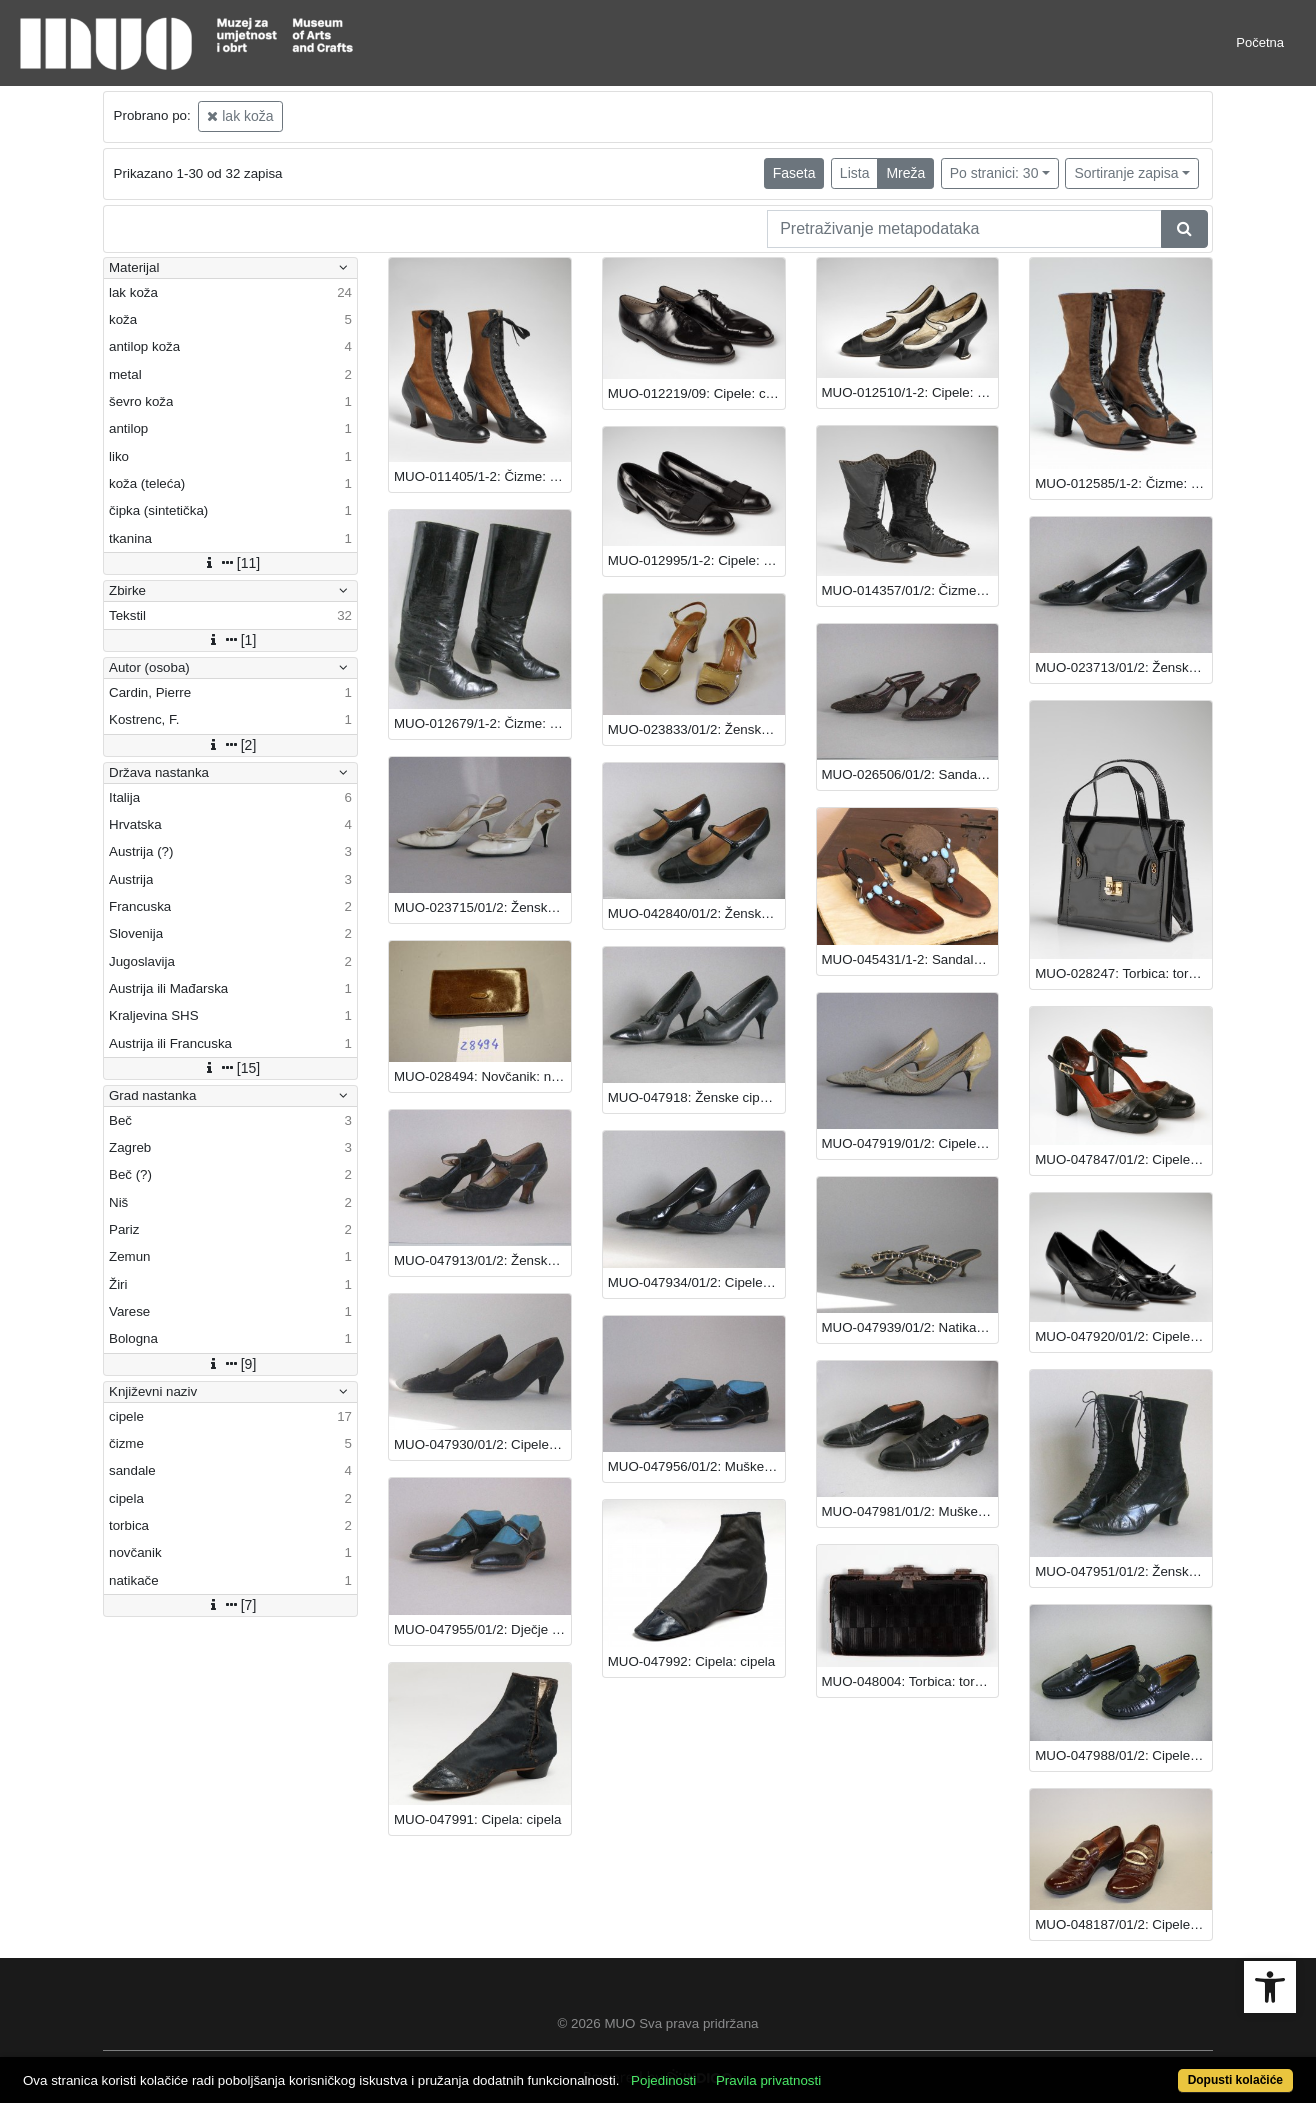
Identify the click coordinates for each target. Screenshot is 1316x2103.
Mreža (905, 173)
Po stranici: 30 (994, 173)
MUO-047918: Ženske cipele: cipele (696, 1097)
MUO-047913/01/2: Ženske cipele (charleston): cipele (482, 1260)
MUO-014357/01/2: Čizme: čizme (910, 590)
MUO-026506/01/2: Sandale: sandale (910, 774)
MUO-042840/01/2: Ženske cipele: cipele (696, 913)
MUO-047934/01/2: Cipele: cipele (696, 1282)
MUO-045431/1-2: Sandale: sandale (910, 959)
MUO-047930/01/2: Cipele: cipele (482, 1444)
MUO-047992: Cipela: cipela (691, 1661)
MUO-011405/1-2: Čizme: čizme (482, 476)
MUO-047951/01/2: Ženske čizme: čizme (1123, 1571)
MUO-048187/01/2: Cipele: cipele (1123, 1924)
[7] (231, 1605)
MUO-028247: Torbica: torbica (1123, 973)
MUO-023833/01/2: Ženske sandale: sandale (696, 729)
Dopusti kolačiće (1235, 2080)
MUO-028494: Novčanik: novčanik (482, 1076)
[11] (230, 563)
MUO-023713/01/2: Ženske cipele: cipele (1123, 667)
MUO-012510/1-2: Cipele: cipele (910, 392)
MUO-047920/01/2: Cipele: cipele (1123, 1336)
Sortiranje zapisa (1126, 173)
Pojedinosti (663, 2080)
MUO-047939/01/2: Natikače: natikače (910, 1327)
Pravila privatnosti (768, 2080)
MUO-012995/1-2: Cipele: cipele (696, 560)
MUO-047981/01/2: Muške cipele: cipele (910, 1511)
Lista (855, 173)
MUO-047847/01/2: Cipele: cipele (1123, 1159)
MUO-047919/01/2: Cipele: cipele (910, 1143)
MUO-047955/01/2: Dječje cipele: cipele (482, 1629)
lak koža (240, 116)
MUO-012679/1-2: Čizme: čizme (482, 723)
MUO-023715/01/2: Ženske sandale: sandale (482, 907)
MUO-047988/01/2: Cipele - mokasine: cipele (1123, 1755)
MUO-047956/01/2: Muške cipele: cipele (696, 1466)
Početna (1260, 42)
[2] (231, 745)
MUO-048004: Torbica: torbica (910, 1681)
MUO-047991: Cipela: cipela (477, 1819)
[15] (230, 1068)
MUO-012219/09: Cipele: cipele (696, 393)
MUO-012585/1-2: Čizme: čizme (1123, 483)
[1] (231, 640)
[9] (231, 1364)
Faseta (794, 173)
